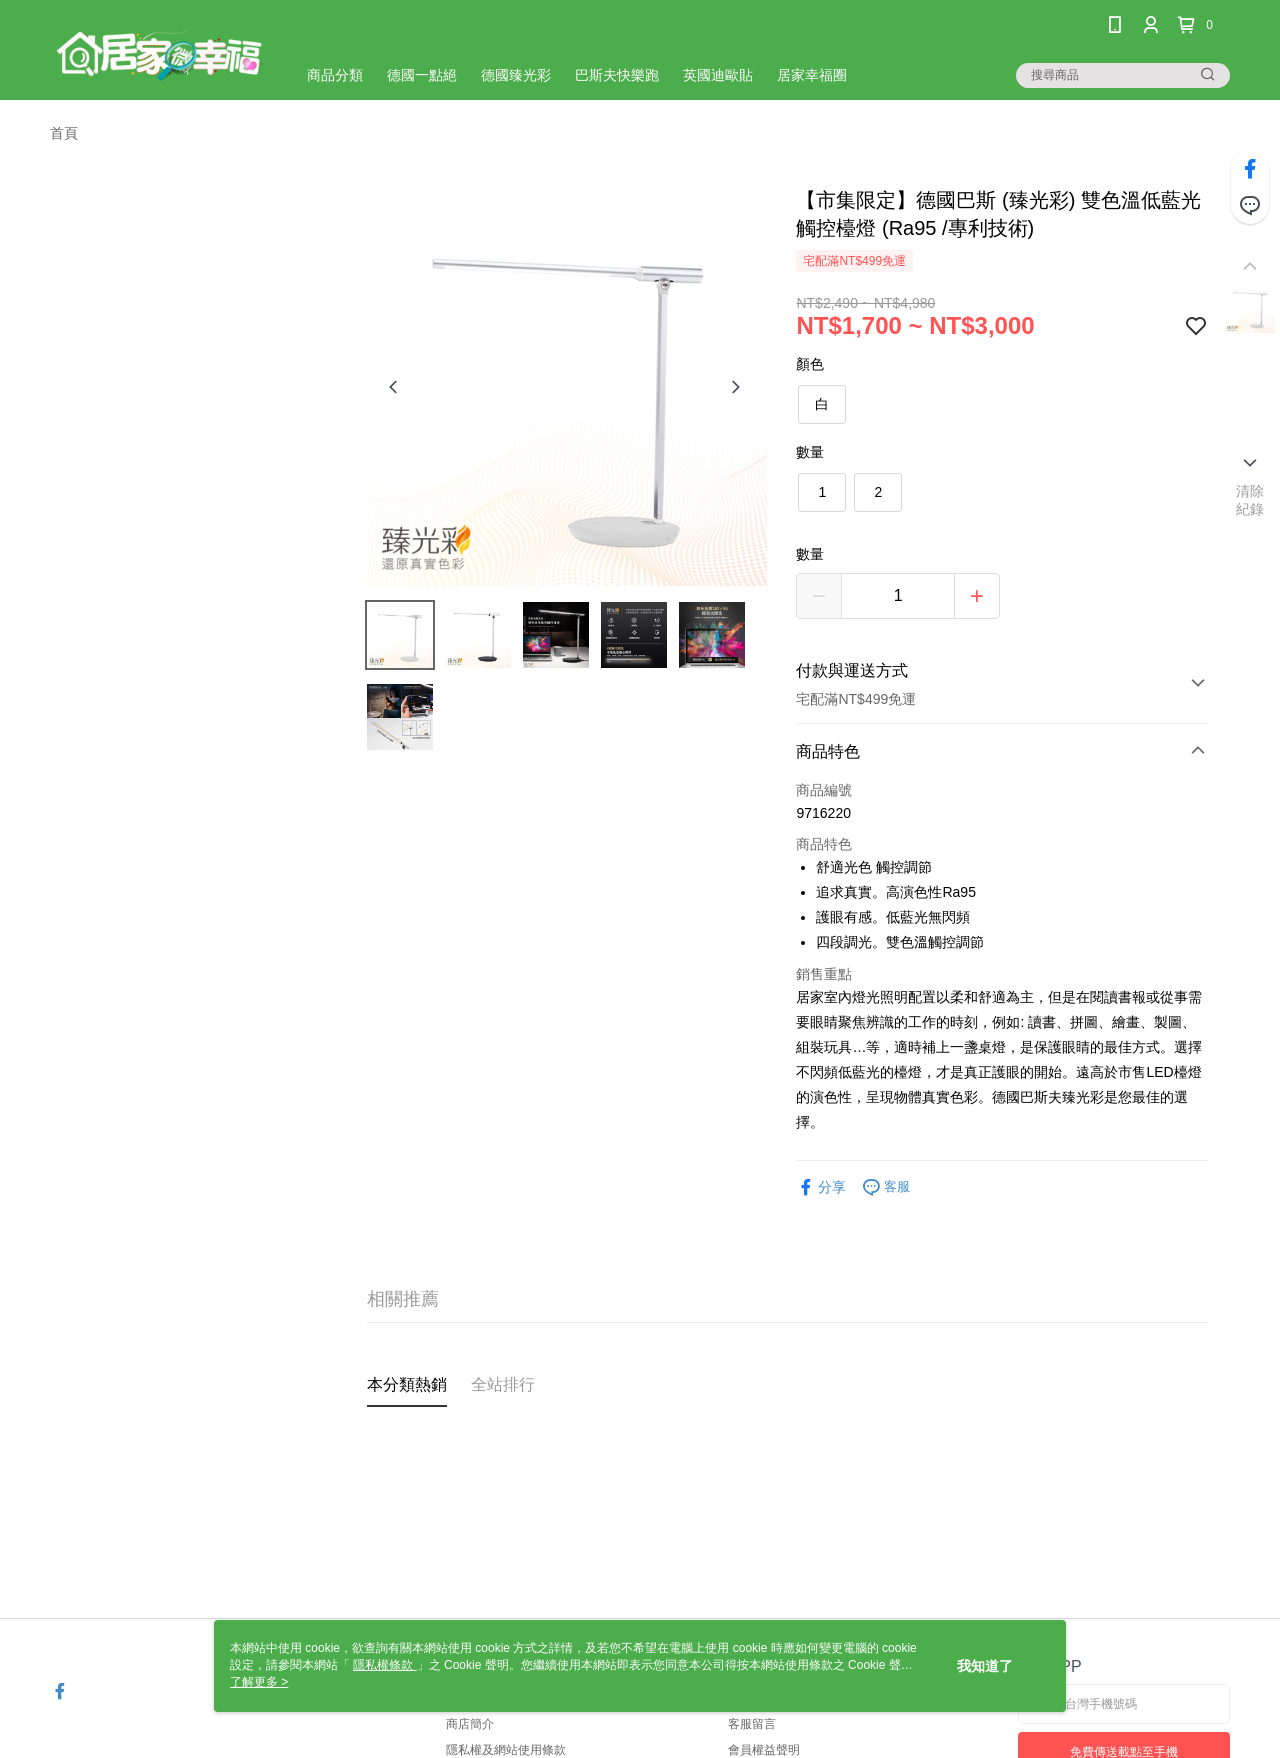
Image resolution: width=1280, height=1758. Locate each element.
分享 (821, 1187)
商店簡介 (470, 1724)
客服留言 (752, 1724)
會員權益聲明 (764, 1750)
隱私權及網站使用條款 (506, 1750)
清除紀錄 (1250, 500)
